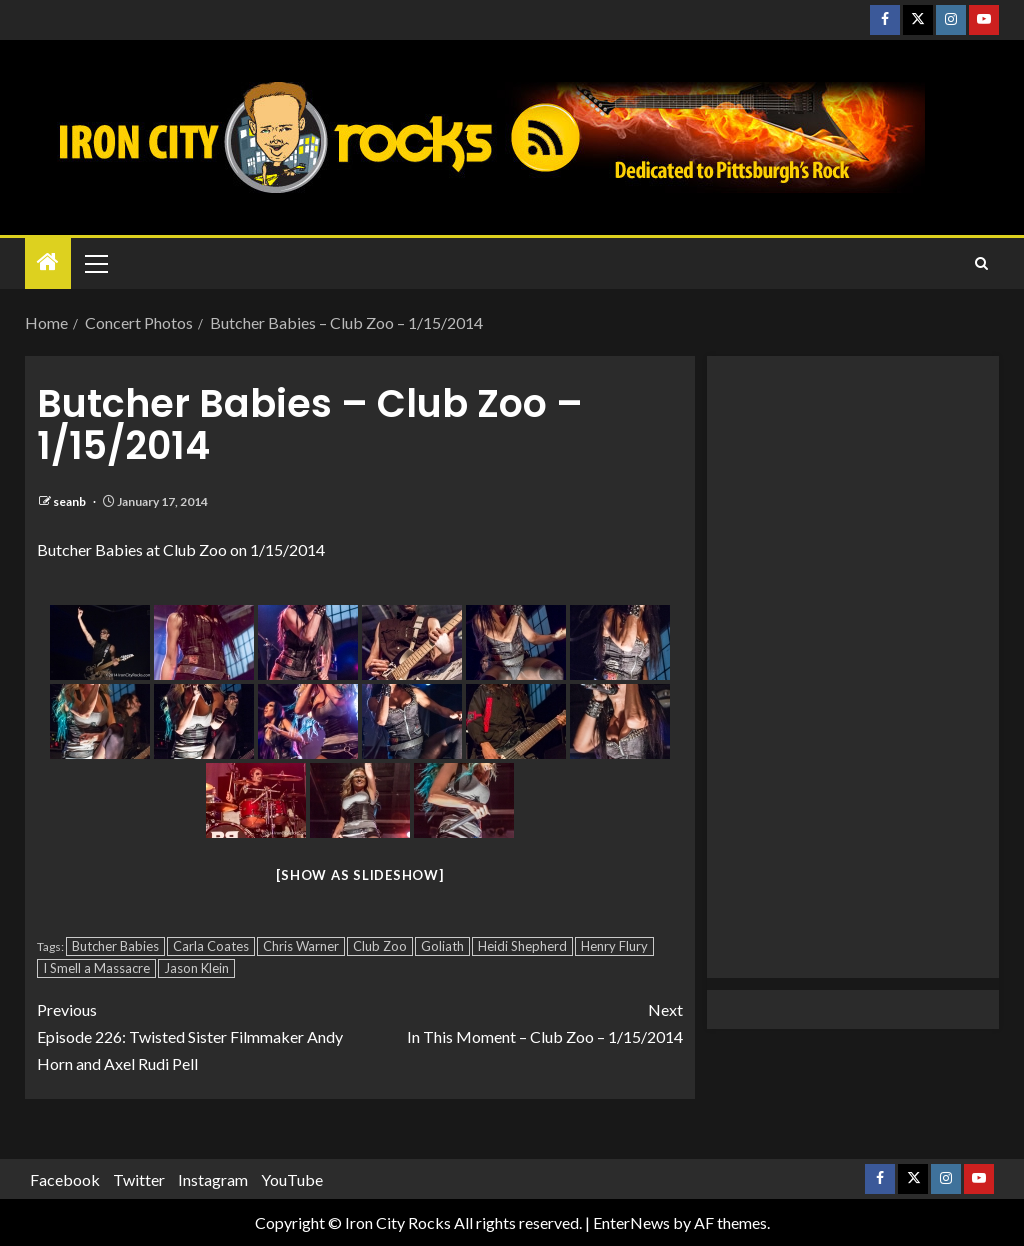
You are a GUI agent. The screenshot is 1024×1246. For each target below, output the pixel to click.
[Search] (981, 264)
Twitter (139, 1179)
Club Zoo (380, 946)
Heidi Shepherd (522, 946)
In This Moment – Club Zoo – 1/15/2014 (521, 1021)
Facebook (65, 1179)
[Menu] (95, 263)
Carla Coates (211, 946)
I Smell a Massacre (96, 968)
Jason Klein (196, 968)
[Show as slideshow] (359, 875)
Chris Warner (301, 946)
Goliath (442, 946)
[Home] (48, 262)
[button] (95, 263)
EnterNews (631, 1222)
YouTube (292, 1179)
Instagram (213, 1179)
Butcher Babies (115, 946)
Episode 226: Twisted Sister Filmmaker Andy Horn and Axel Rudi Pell (198, 1034)
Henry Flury (614, 946)
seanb (70, 501)
